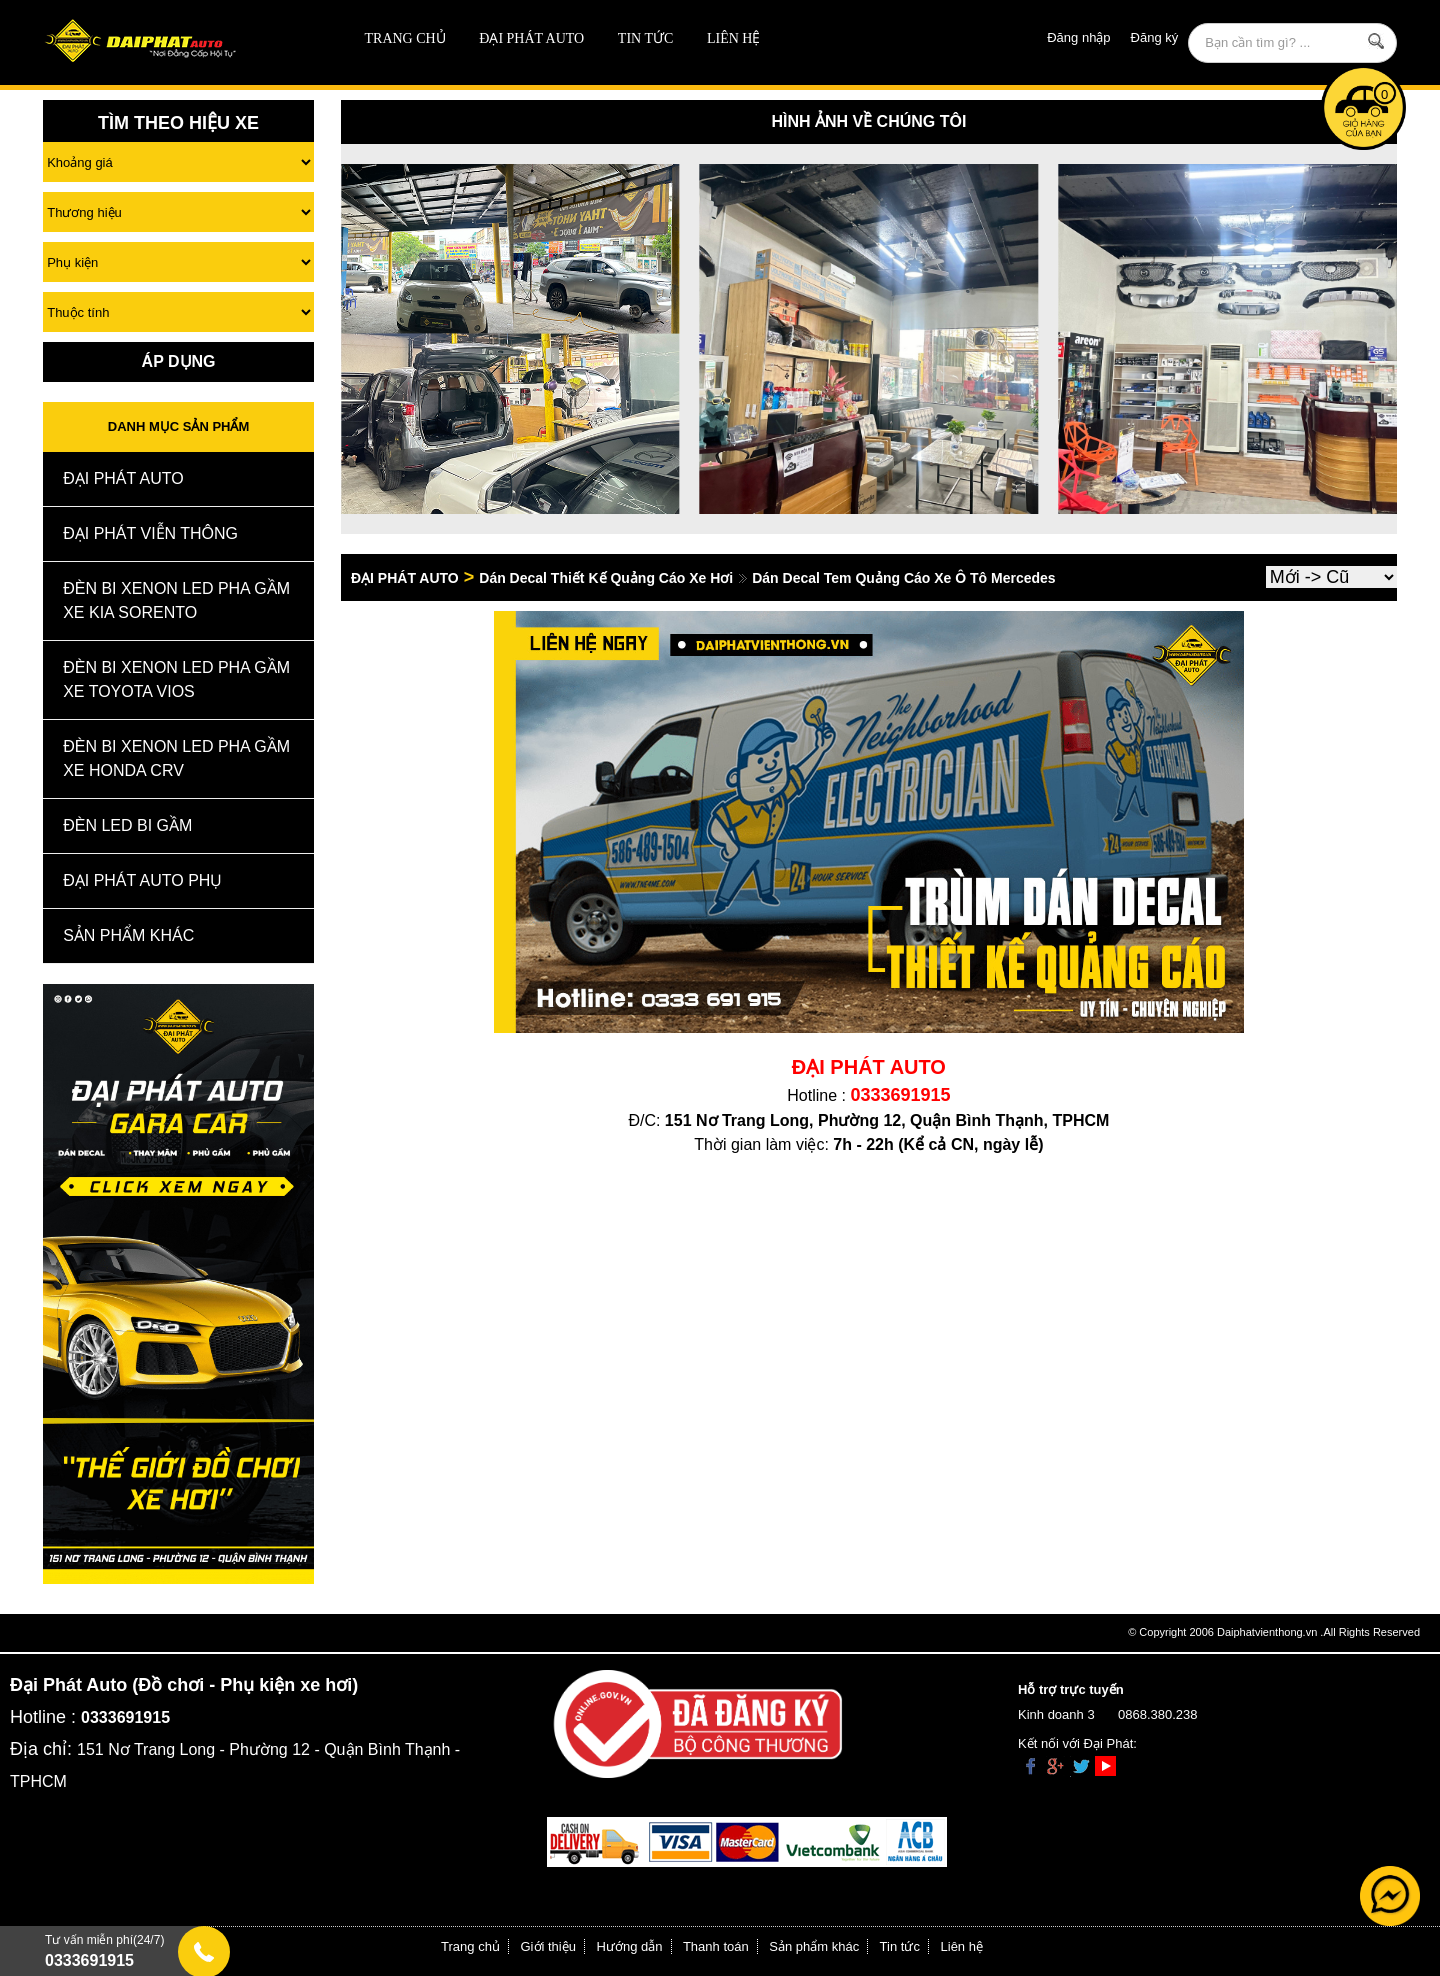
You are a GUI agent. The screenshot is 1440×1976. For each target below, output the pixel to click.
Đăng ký (1155, 37)
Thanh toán (716, 1946)
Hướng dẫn (630, 1946)
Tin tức (645, 38)
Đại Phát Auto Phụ (142, 880)
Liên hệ (734, 38)
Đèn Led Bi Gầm (127, 825)
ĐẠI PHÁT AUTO (531, 38)
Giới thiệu (548, 1946)
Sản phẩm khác (814, 1946)
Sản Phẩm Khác (128, 935)
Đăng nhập (1078, 37)
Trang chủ (405, 38)
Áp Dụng (179, 361)
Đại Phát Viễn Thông (150, 533)
